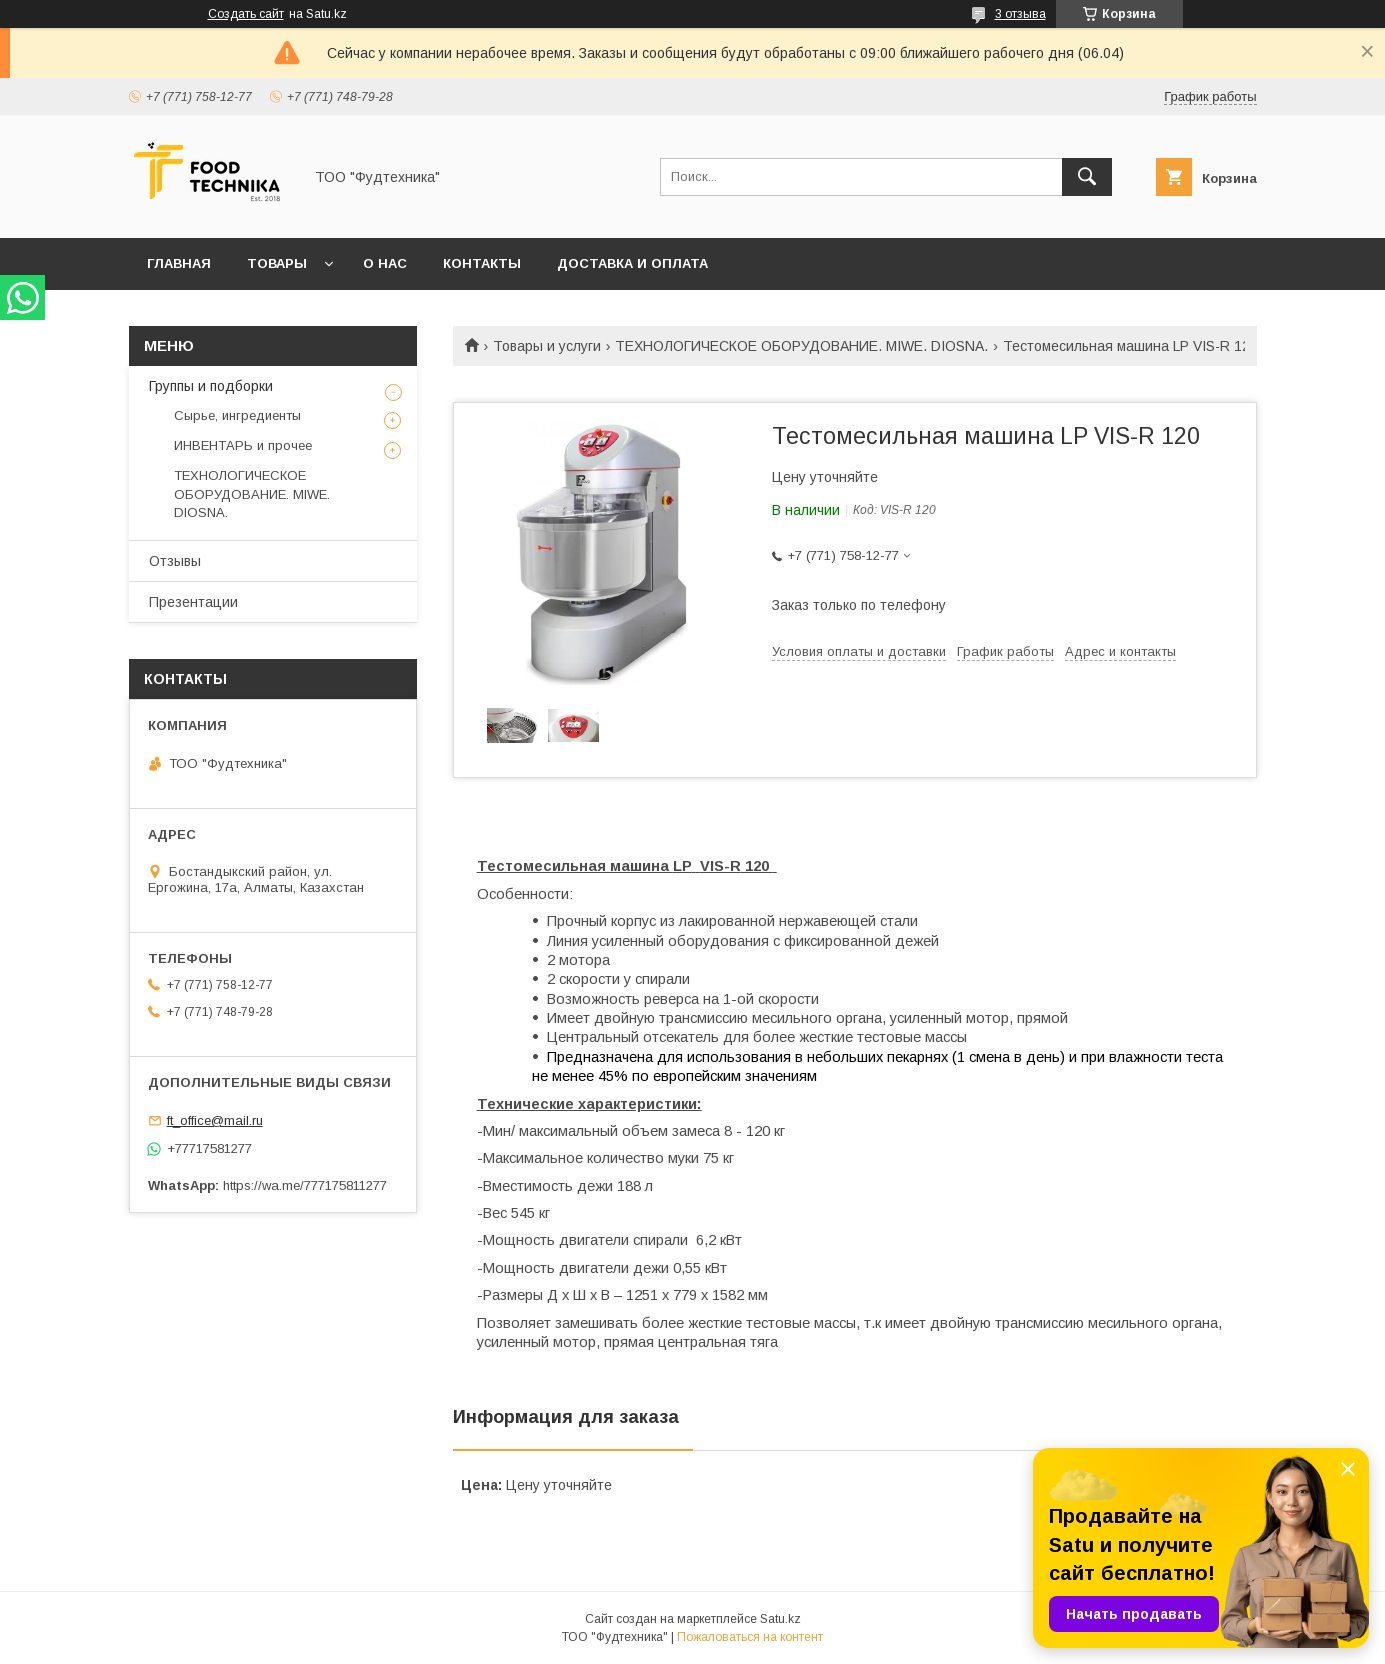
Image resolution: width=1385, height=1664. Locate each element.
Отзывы (175, 561)
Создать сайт (246, 14)
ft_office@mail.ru (215, 1120)
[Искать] (1087, 177)
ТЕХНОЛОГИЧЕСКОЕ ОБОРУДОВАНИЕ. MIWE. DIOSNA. (801, 346)
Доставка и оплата (632, 263)
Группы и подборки (211, 386)
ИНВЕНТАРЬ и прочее (243, 445)
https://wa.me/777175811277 (305, 1185)
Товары (277, 263)
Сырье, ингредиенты (237, 415)
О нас (385, 263)
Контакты (482, 263)
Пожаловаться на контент (750, 1637)
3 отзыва (1020, 14)
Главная (179, 263)
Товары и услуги (547, 346)
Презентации (193, 602)
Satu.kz (780, 1619)
